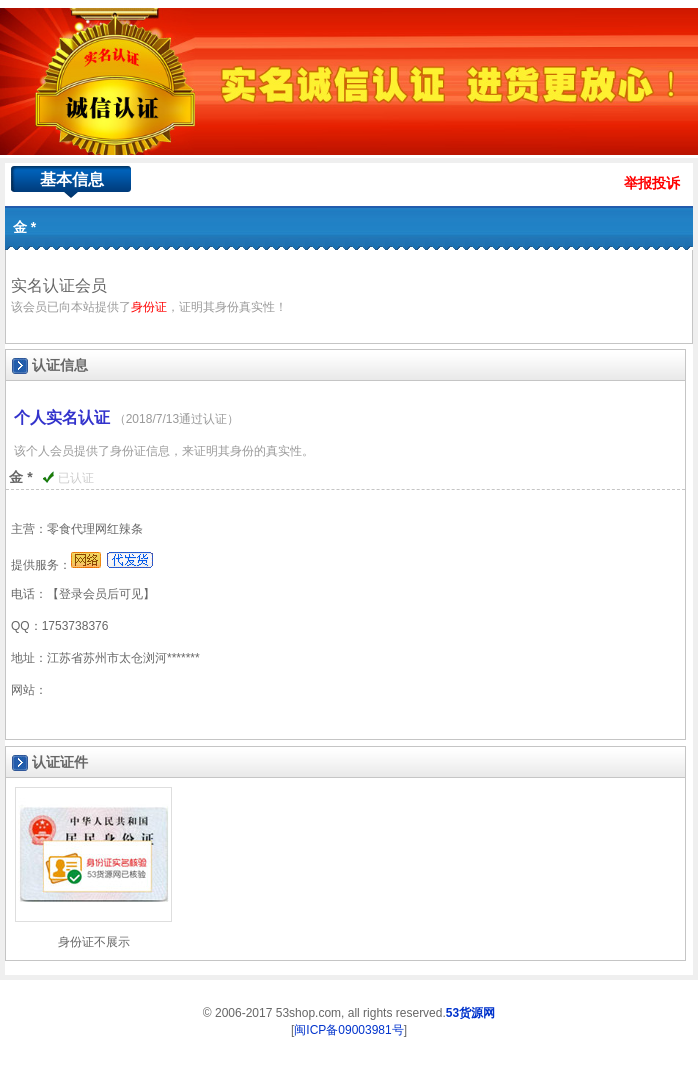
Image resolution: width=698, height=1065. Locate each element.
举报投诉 (652, 183)
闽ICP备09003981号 (348, 1030)
